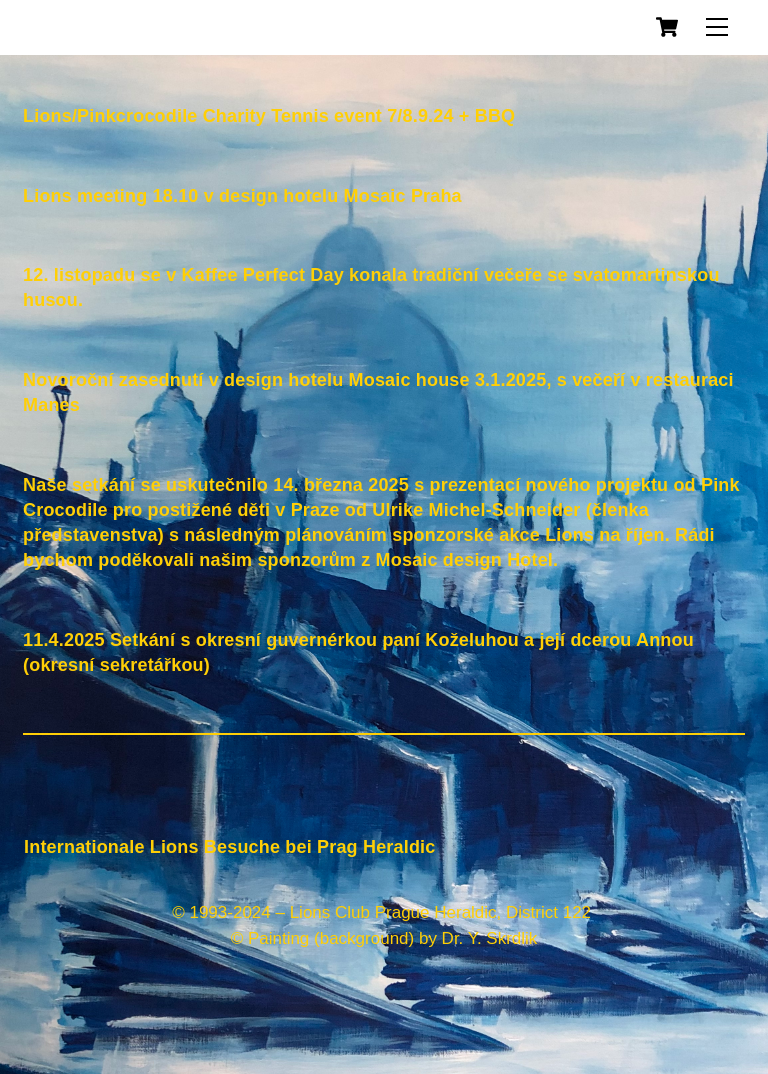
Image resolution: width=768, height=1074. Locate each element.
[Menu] (717, 27)
